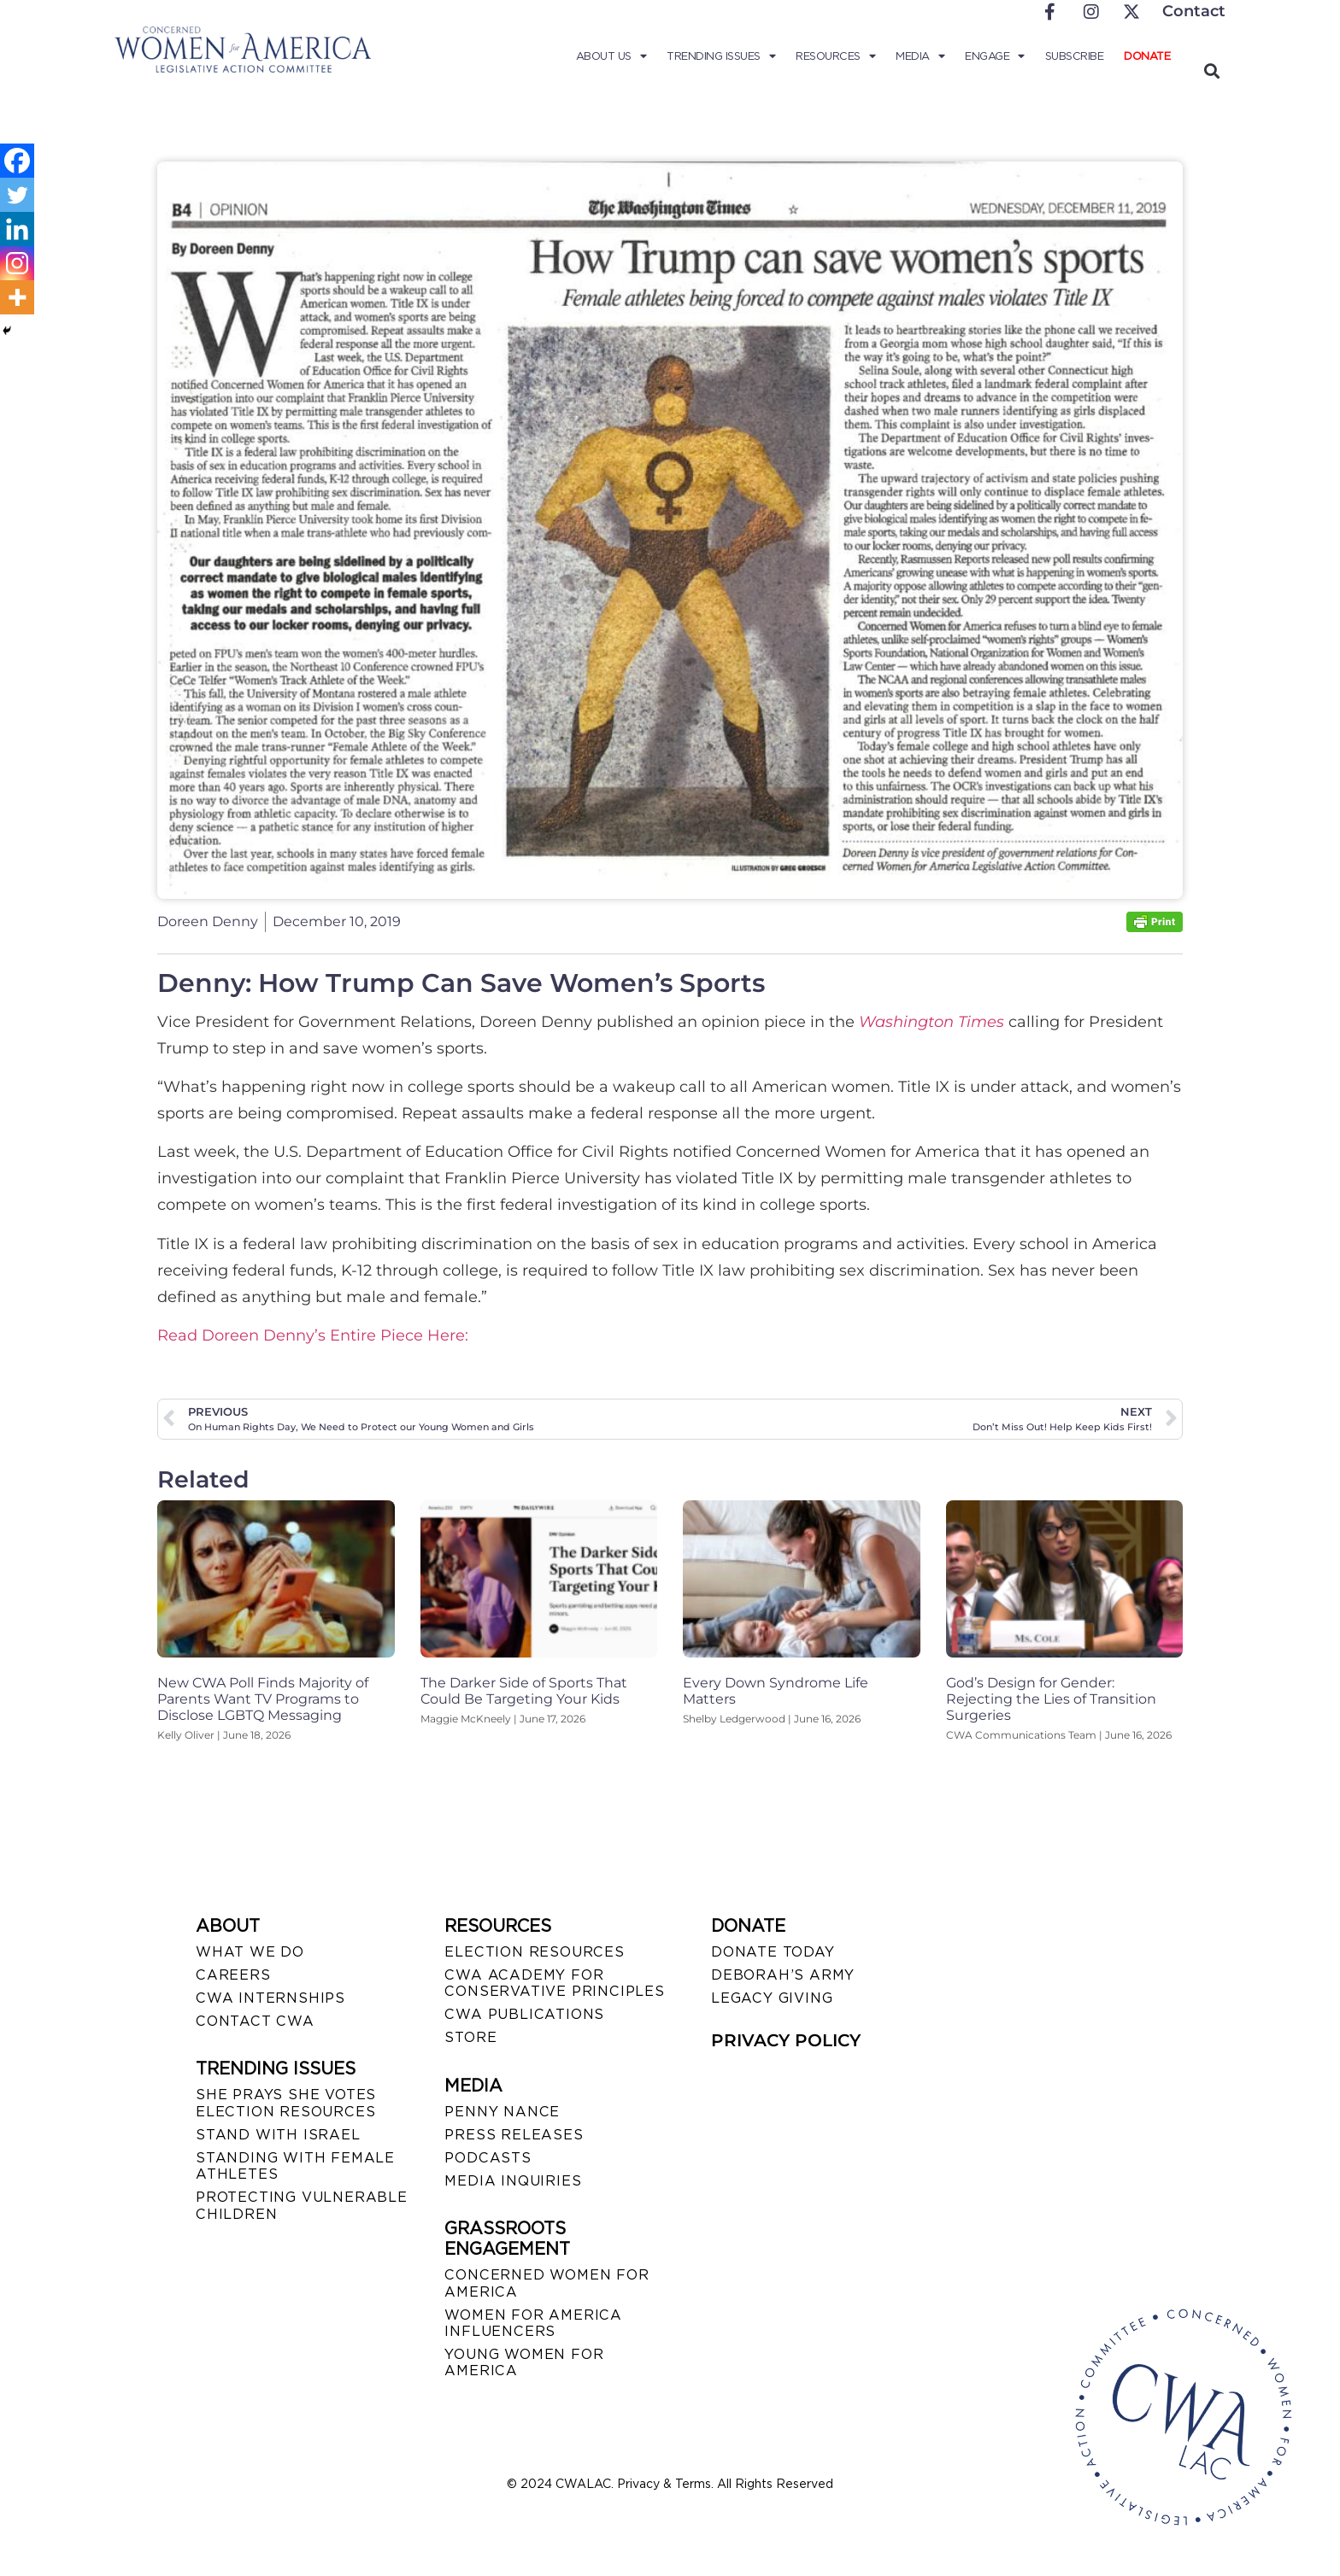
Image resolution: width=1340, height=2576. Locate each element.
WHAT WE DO (250, 1952)
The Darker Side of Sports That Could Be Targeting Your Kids (523, 1691)
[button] (1211, 70)
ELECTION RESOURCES (534, 1952)
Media (920, 56)
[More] (17, 297)
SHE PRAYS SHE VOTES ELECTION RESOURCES (286, 2102)
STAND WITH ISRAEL (278, 2135)
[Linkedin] (17, 229)
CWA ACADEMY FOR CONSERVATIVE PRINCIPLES (554, 1983)
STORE (470, 2037)
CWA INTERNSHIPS (270, 1998)
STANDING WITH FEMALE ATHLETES (295, 2166)
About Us (611, 56)
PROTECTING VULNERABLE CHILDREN (302, 2205)
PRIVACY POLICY (786, 2040)
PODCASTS (487, 2158)
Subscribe (1074, 56)
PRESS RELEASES (513, 2135)
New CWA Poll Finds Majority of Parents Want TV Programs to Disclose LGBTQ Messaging (262, 1699)
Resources (835, 56)
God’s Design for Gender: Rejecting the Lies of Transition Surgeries (1051, 1699)
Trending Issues (721, 56)
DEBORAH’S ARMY (783, 1975)
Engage (995, 56)
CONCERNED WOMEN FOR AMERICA (546, 2283)
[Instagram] (17, 263)
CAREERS (233, 1975)
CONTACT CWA (255, 2021)
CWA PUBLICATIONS (524, 2014)
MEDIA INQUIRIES (512, 2181)
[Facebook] (17, 161)
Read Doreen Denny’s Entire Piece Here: (312, 1335)
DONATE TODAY (773, 1952)
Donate (1147, 56)
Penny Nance (502, 2112)
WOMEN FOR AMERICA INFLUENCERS (533, 2323)
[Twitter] (17, 195)
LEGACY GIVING (771, 1998)
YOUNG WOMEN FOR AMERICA (523, 2362)
